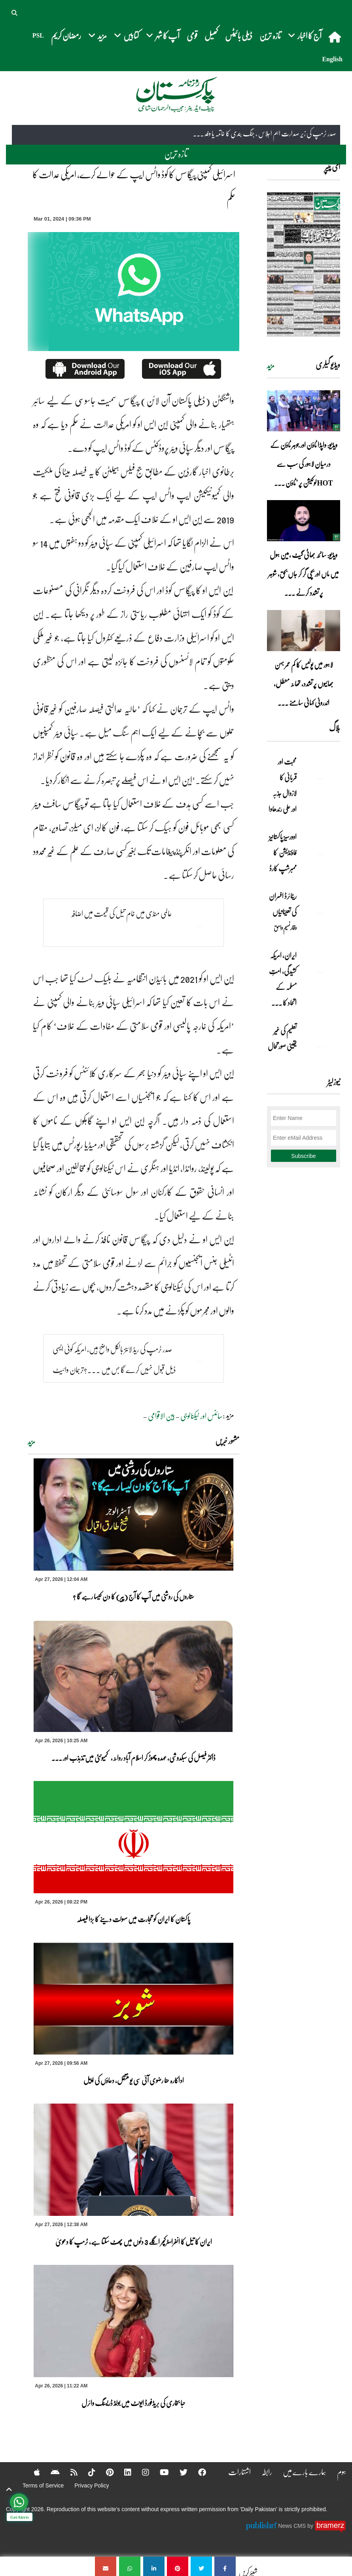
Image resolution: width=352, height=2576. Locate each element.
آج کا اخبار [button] (305, 35)
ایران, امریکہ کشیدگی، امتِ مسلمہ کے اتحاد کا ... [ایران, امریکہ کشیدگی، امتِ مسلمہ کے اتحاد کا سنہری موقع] (283, 978)
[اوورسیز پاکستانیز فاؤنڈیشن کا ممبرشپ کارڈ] (320, 850)
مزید (31, 1442)
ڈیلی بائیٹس (238, 35)
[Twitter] (178, 2472)
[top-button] (9, 2489)
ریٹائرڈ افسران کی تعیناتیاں (283, 904)
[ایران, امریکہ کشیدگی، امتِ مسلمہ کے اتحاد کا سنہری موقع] (320, 969)
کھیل (211, 35)
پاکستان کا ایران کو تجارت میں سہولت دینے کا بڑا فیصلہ (133, 1919)
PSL (38, 35)
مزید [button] (97, 35)
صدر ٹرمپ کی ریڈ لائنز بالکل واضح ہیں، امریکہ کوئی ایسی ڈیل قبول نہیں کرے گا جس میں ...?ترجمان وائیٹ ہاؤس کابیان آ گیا (114, 1369)
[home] (335, 37)
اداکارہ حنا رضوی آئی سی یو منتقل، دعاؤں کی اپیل (133, 2080)
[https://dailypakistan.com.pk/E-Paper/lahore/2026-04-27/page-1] (303, 264)
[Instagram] (140, 2472)
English (332, 59)
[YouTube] (159, 2472)
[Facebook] (197, 2472)
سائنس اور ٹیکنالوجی (201, 1415)
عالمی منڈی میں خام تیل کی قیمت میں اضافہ (121, 913)
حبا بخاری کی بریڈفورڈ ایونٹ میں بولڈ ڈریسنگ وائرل (133, 2403)
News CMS (292, 2526)
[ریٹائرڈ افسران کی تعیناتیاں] (320, 909)
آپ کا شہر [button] (163, 35)
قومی (192, 35)
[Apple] (32, 2472)
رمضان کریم (66, 35)
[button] (15, 12)
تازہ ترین (270, 35)
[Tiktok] (86, 2472)
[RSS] (69, 2472)
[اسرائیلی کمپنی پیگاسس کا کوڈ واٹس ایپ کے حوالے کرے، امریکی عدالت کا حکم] (225, 2566)
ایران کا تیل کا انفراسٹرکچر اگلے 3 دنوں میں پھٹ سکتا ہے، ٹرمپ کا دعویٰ (133, 2241)
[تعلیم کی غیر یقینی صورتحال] (320, 1044)
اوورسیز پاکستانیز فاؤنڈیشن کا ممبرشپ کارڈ (282, 852)
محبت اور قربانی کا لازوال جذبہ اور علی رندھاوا (282, 785)
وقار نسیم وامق (285, 927)
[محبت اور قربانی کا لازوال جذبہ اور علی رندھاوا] (320, 775)
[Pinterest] (105, 2472)
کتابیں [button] (126, 35)
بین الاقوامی (161, 1415)
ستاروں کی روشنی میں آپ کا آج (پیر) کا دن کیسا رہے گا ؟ (133, 1596)
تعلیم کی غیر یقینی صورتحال (282, 1038)
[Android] (50, 2472)
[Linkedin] (122, 2472)
